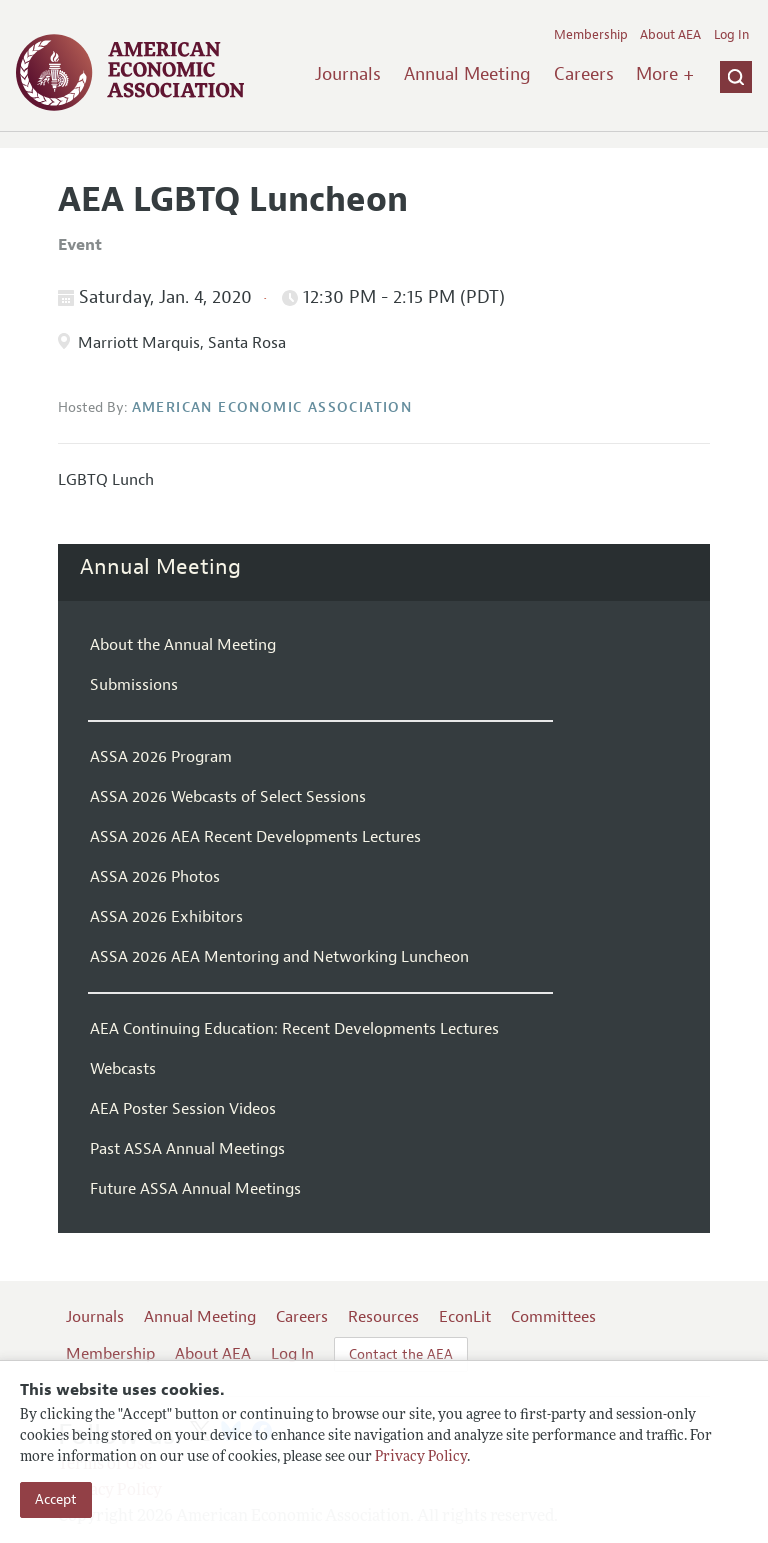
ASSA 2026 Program (161, 757)
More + (665, 74)
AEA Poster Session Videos (183, 1109)
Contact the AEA (401, 1354)
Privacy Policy (421, 1457)
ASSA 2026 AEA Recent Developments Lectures (255, 837)
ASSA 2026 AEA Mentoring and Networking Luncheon (279, 957)
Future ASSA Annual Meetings (195, 1189)
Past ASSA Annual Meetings (187, 1149)
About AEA (670, 35)
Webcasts (123, 1069)
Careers (584, 74)
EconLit (465, 1317)
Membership (591, 35)
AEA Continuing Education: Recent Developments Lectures (294, 1029)
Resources (383, 1317)
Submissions (134, 685)
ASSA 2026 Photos (155, 877)
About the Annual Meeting (183, 645)
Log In (731, 35)
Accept (56, 1499)
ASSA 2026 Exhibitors (166, 917)
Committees (553, 1317)
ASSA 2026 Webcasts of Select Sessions (228, 797)
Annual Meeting (467, 74)
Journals (348, 74)
